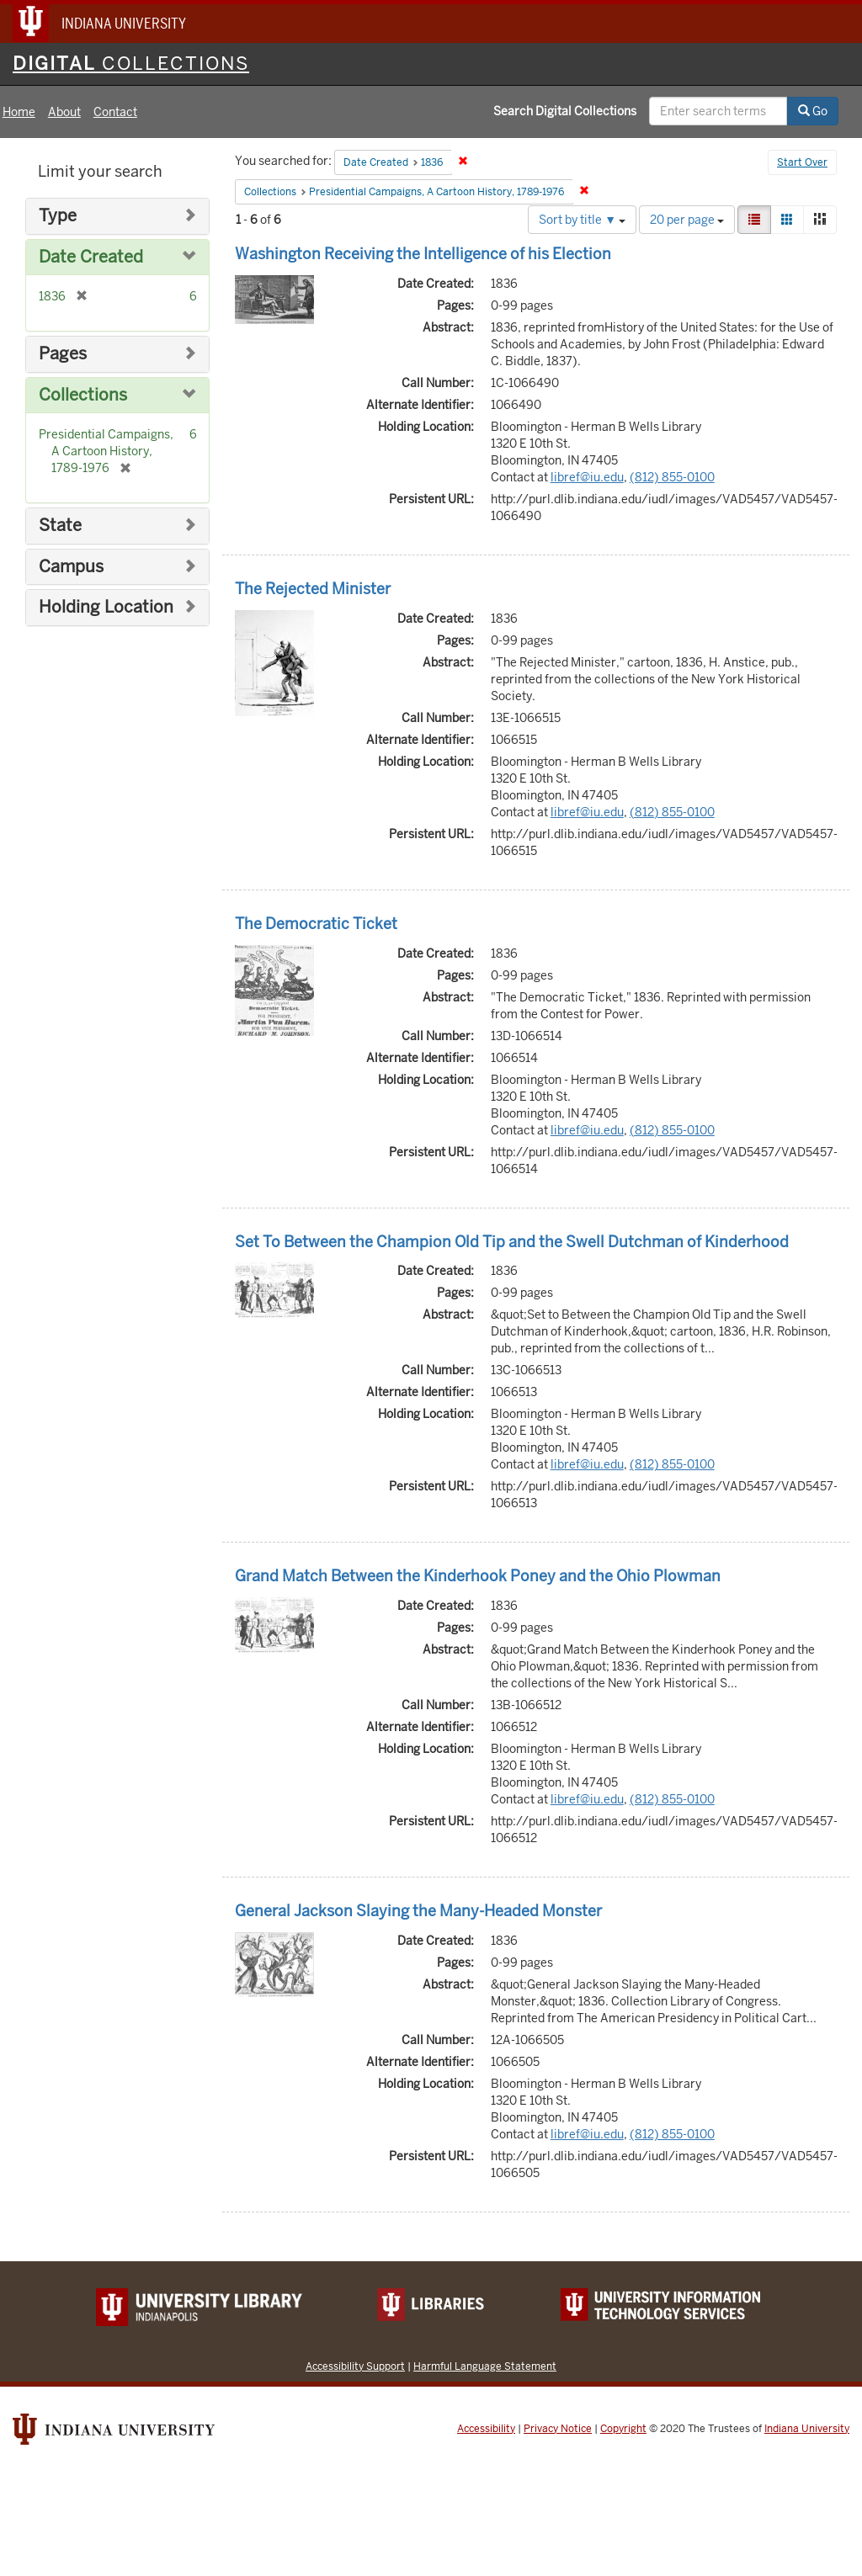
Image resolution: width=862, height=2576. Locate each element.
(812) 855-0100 (672, 477)
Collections (83, 395)
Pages (63, 353)
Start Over (802, 162)
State (60, 525)
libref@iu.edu (587, 477)
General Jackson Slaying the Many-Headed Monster (418, 1910)
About (64, 112)
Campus (71, 566)
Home (19, 112)
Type (58, 215)
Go (812, 111)
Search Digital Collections (564, 111)
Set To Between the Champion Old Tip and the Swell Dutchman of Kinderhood (512, 1241)
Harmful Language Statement (484, 2366)
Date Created (91, 257)
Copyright (623, 2428)
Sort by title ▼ (582, 219)
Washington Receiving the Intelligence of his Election (423, 253)
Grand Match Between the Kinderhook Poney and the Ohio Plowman (478, 1575)
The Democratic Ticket (316, 923)
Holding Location (106, 607)
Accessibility (486, 2428)
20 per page (687, 219)
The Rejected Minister (313, 588)
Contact (115, 112)
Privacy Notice (558, 2428)
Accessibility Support (355, 2366)
